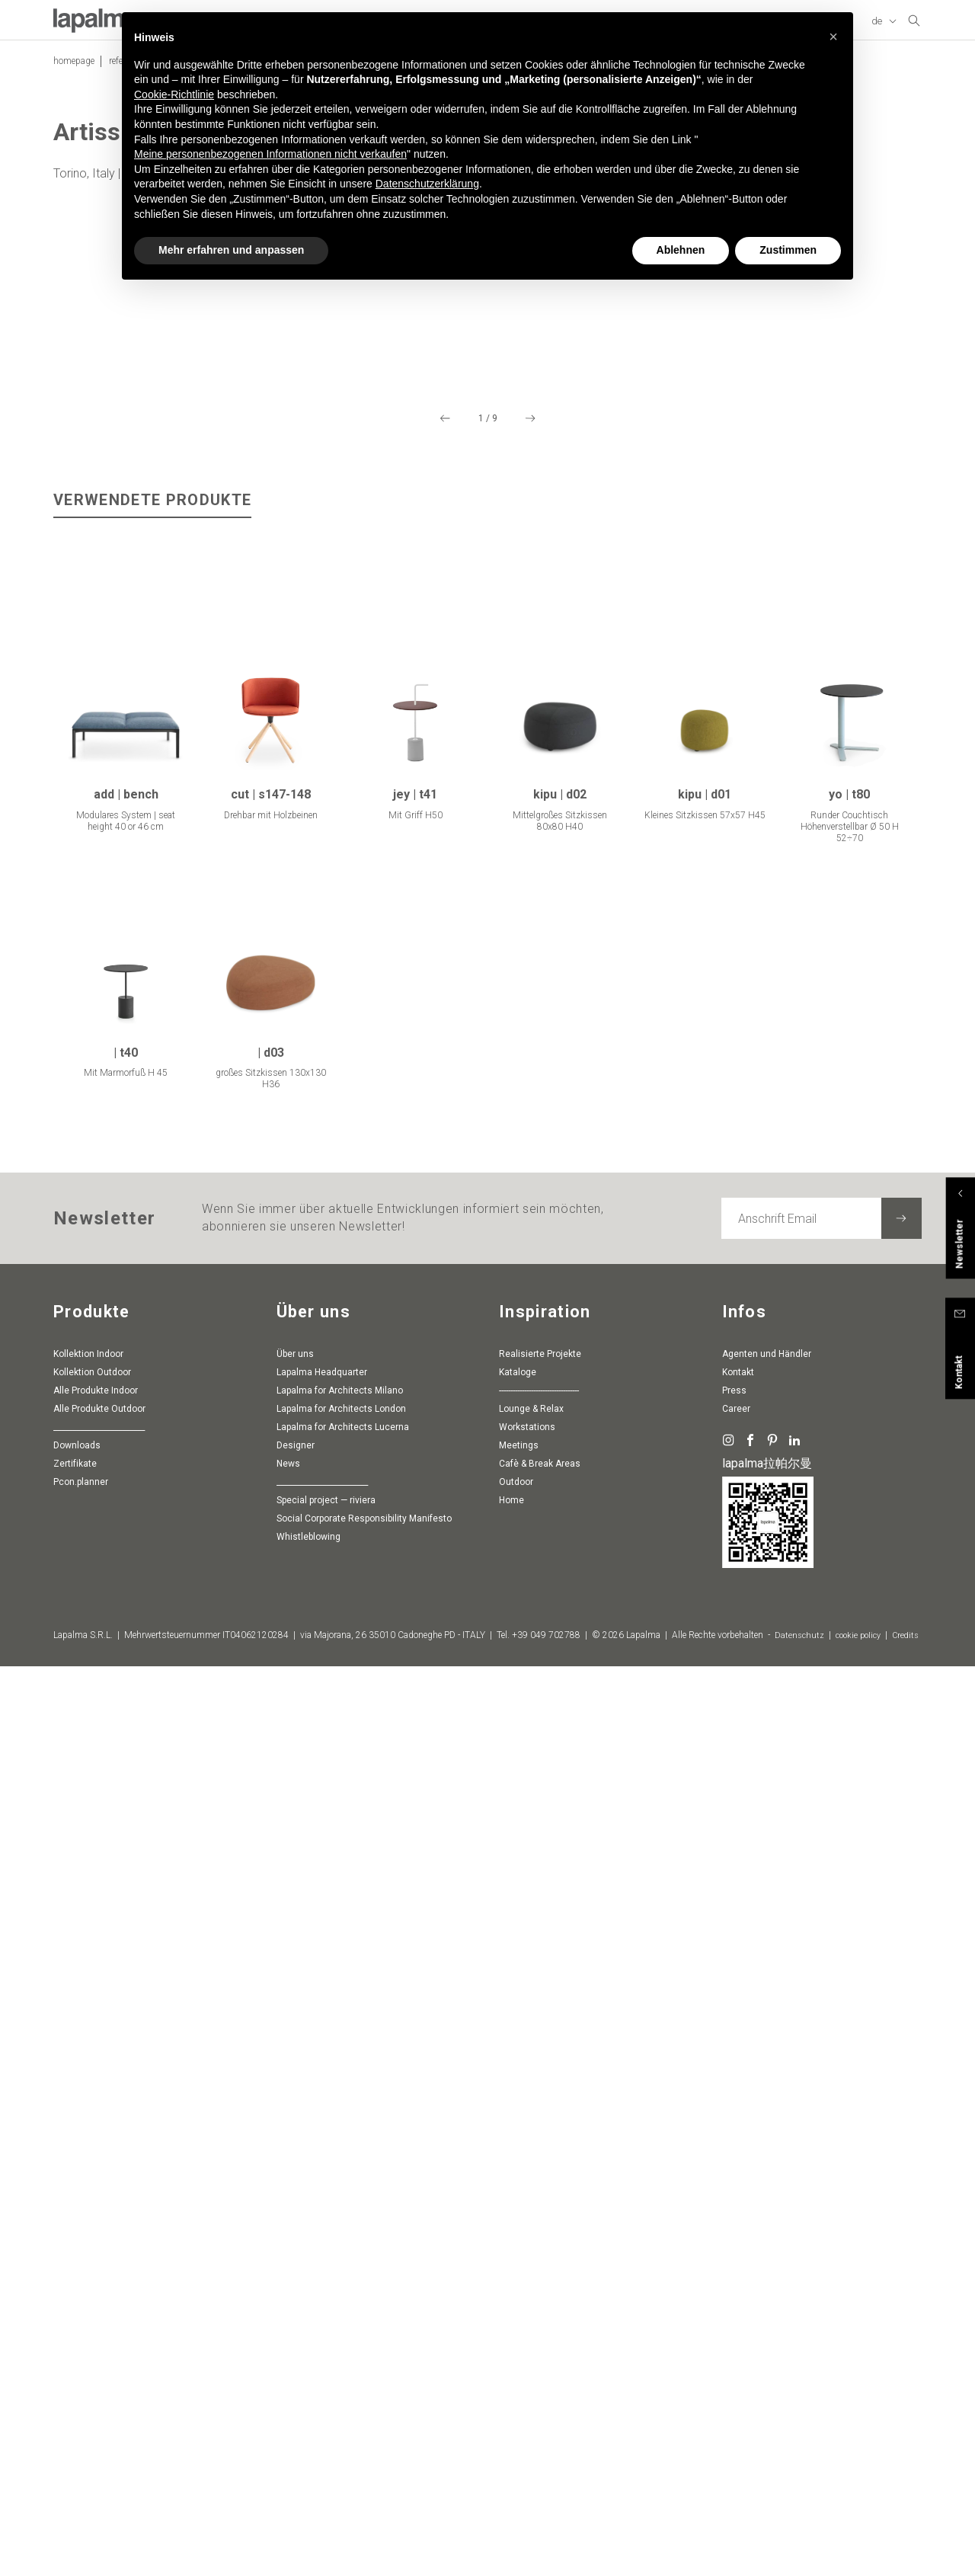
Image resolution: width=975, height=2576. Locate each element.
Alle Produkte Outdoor (99, 2288)
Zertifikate (75, 2343)
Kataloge (517, 2252)
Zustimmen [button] (788, 222)
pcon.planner (80, 2362)
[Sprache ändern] (885, 27)
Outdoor (516, 2362)
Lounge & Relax (531, 2288)
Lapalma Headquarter (322, 2252)
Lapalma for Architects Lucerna (343, 2307)
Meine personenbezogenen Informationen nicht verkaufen (270, 126)
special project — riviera (326, 2380)
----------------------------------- (539, 2270)
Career (736, 2288)
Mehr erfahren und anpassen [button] (231, 222)
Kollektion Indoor (88, 2234)
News (288, 2343)
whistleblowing (308, 2416)
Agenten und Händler (766, 2234)
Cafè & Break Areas (539, 2343)
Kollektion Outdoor (92, 2252)
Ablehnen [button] (681, 222)
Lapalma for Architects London (341, 2288)
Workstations (527, 2307)
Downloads (77, 2325)
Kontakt (738, 2252)
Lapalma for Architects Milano (340, 2270)
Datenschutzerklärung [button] (427, 155)
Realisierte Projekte (540, 2234)
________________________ (99, 2307)
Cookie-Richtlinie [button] (174, 65)
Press (734, 2270)
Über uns (295, 2234)
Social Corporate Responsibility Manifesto (364, 2398)
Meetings (519, 2325)
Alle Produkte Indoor (95, 2270)
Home (511, 2380)
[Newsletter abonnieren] (901, 2098)
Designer (296, 2325)
